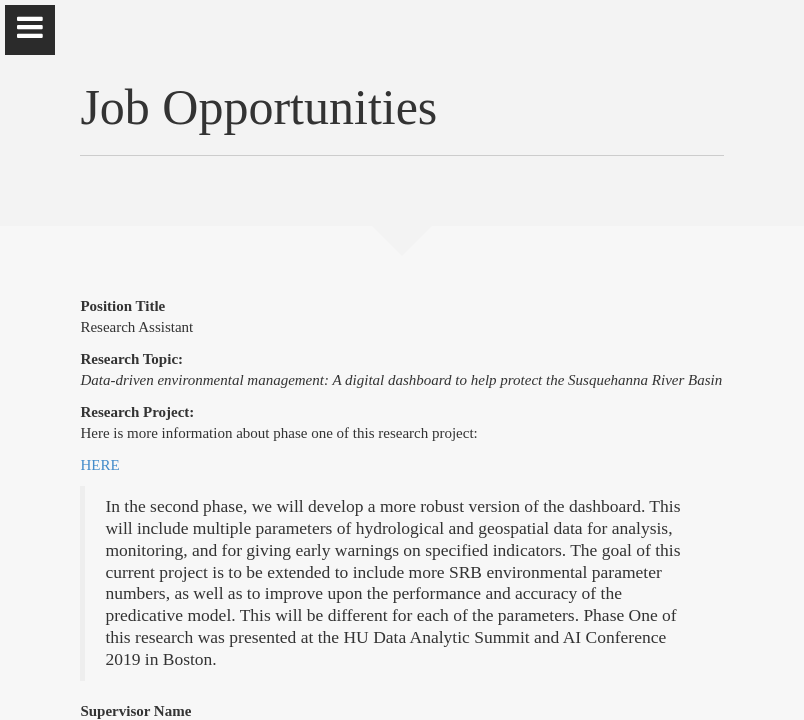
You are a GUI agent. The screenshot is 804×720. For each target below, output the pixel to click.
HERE (99, 465)
